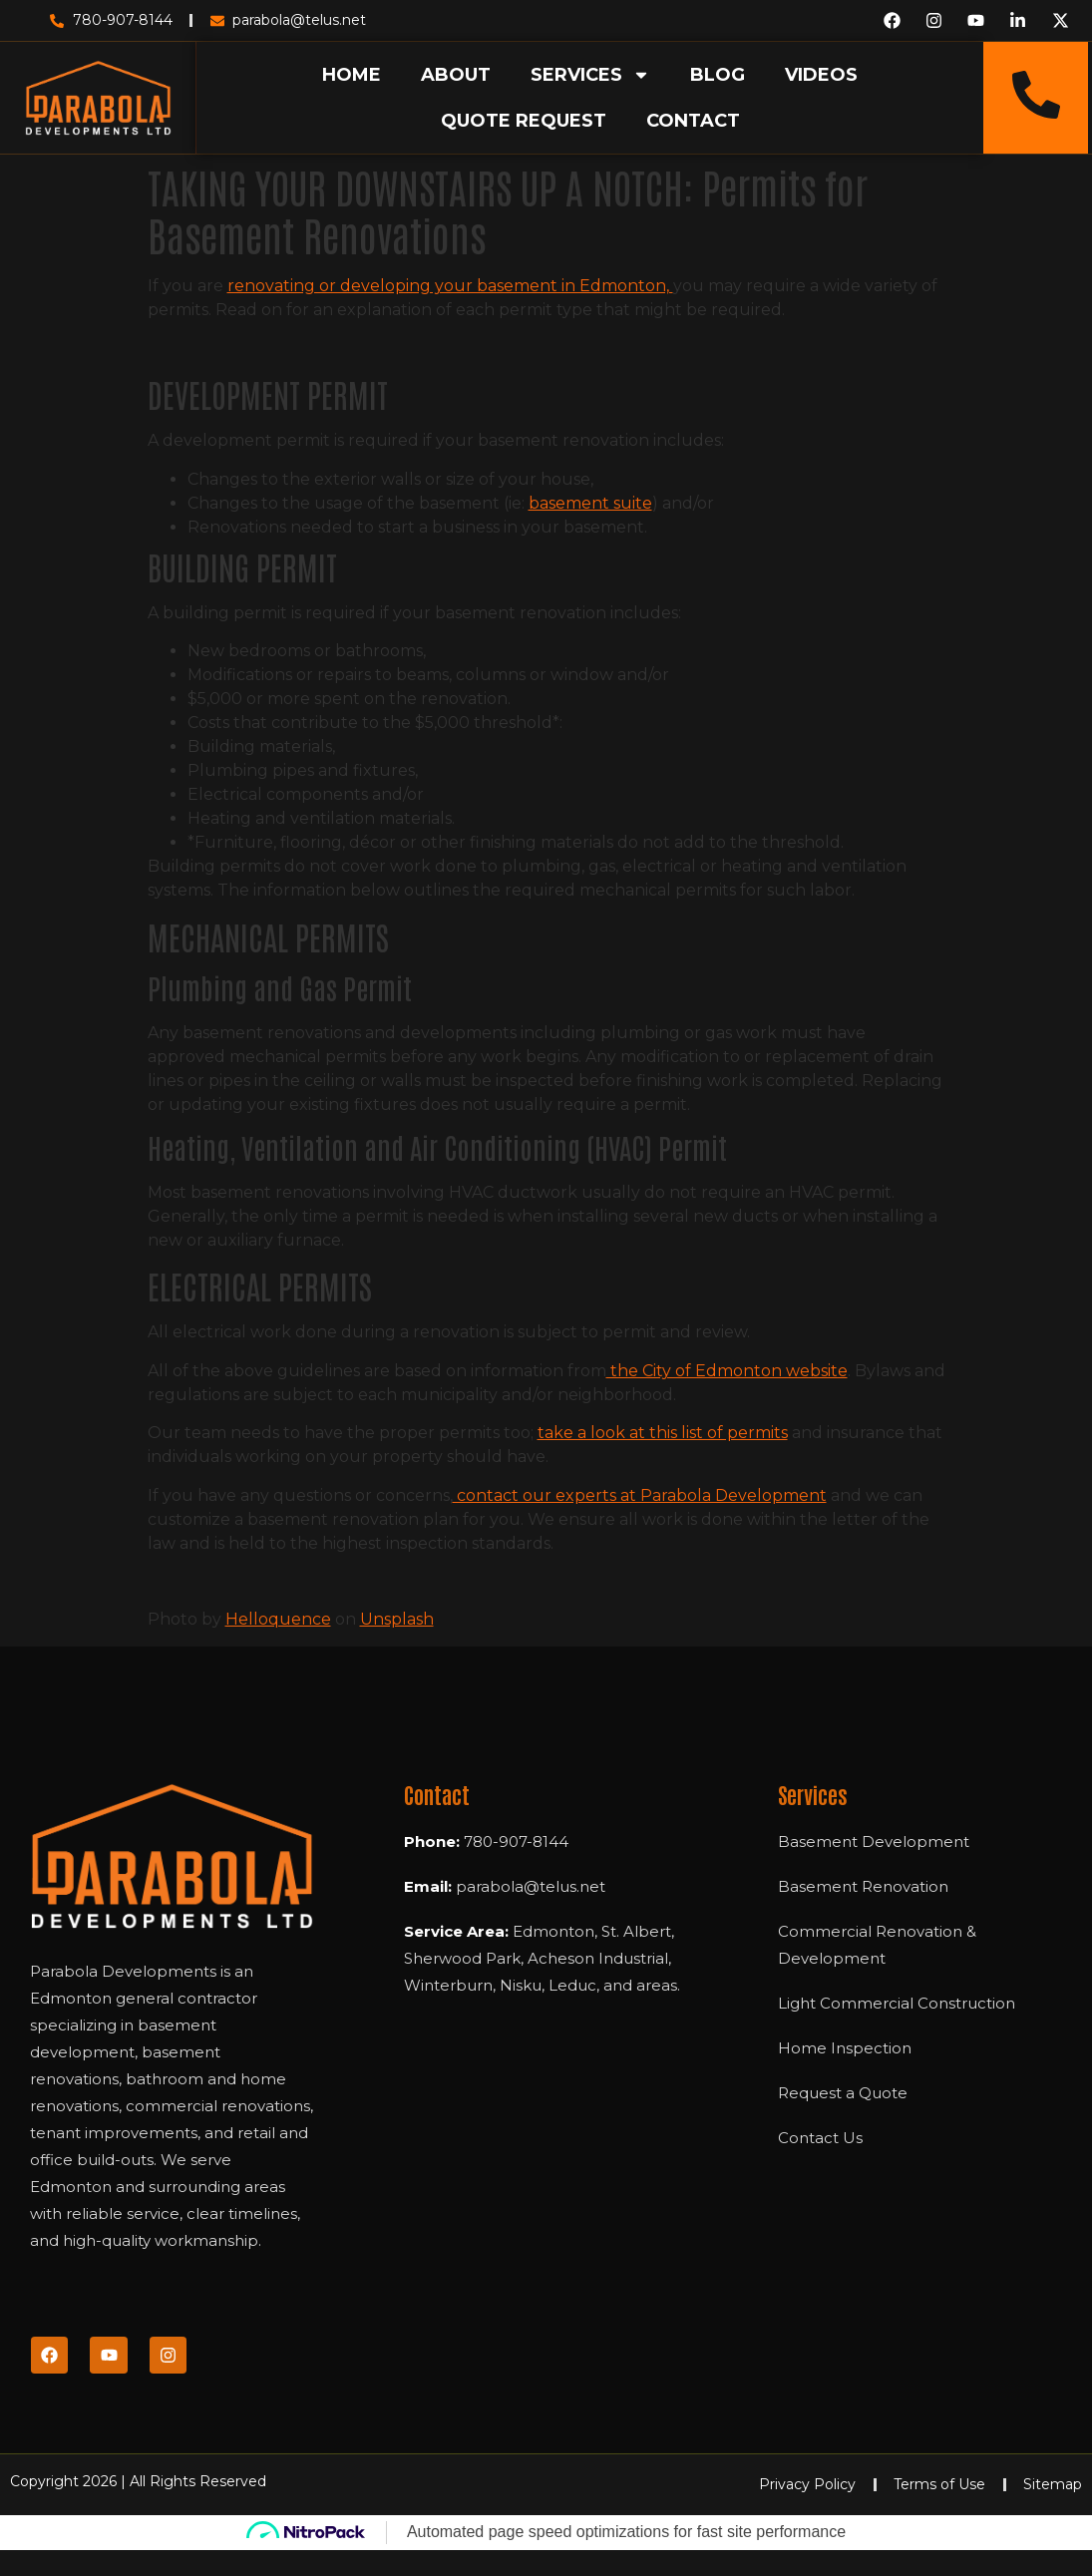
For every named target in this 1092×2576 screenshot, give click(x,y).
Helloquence (278, 1619)
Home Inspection (844, 2047)
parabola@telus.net (530, 1886)
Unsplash (397, 1619)
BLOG (717, 75)
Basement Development (873, 1841)
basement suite (590, 503)
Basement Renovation (863, 1886)
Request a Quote (843, 2092)
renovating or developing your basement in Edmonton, (450, 285)
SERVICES (590, 75)
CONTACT (693, 121)
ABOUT (456, 75)
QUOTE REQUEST (523, 121)
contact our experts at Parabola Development (640, 1495)
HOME (351, 75)
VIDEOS (821, 75)
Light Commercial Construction (896, 2003)
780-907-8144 (516, 1841)
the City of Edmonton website (727, 1370)
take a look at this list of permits (663, 1432)
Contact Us (820, 2137)
